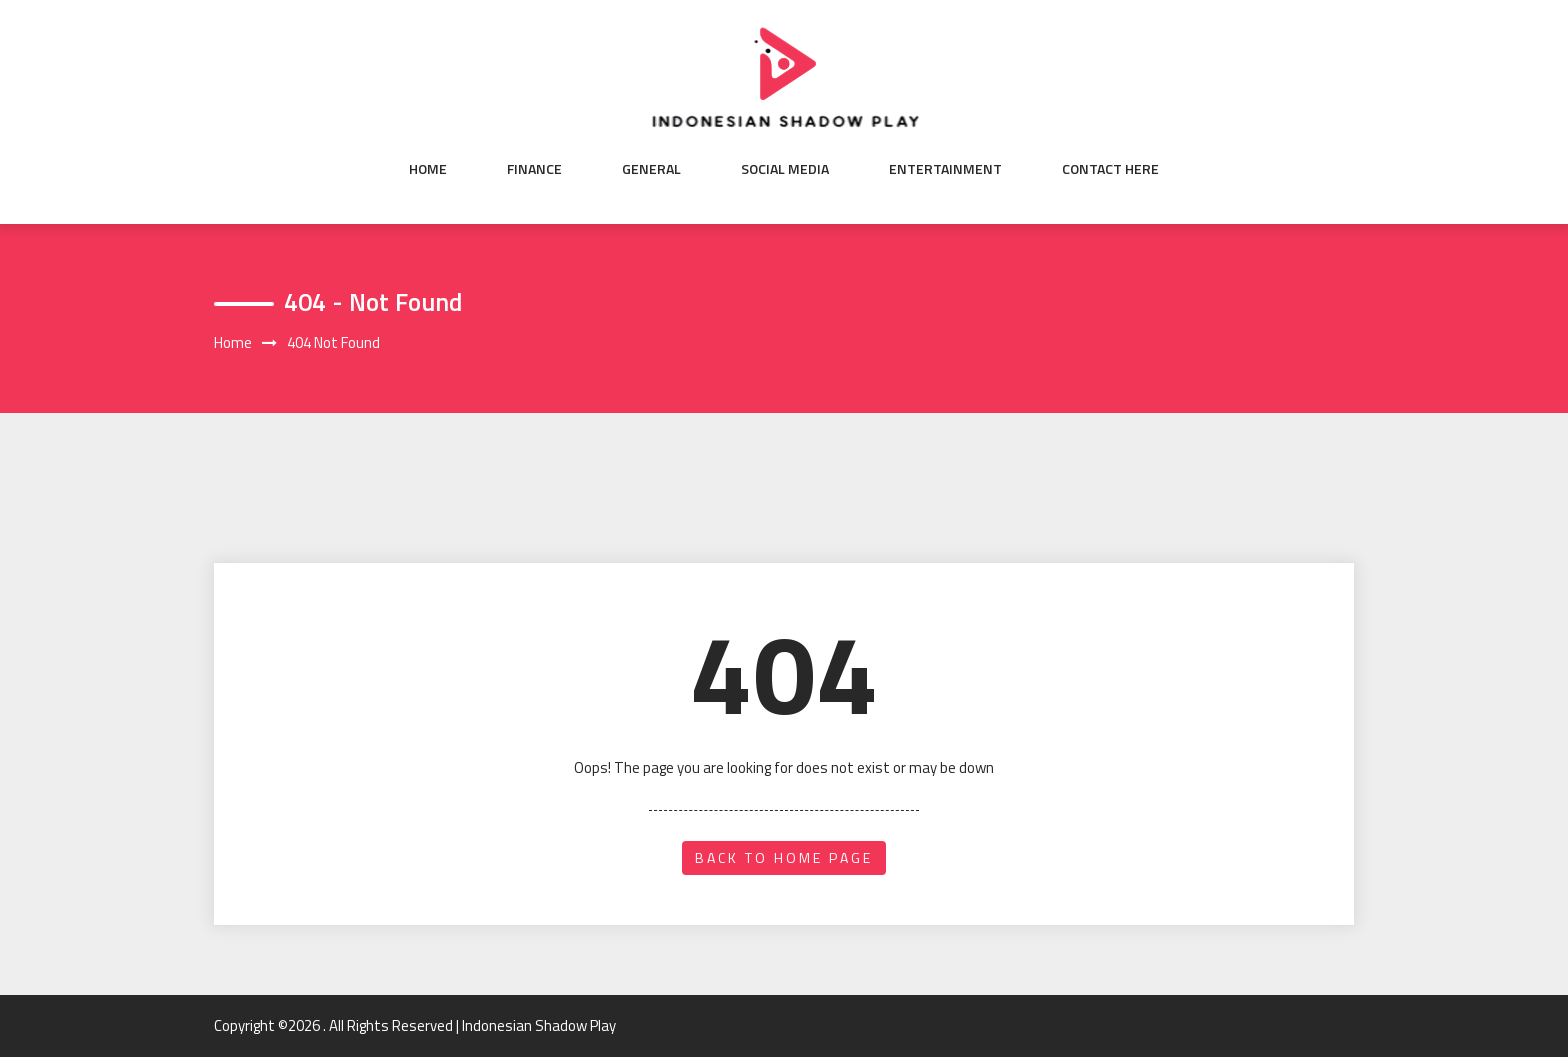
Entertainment (945, 169)
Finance (534, 169)
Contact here (1110, 169)
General (651, 169)
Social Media (785, 169)
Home (428, 169)
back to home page (784, 857)
